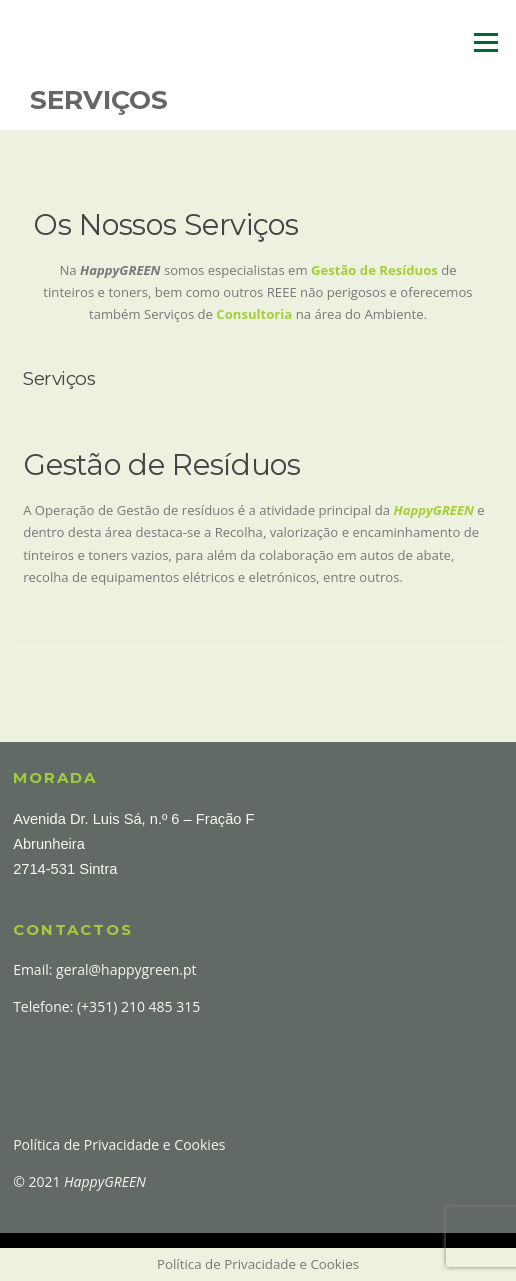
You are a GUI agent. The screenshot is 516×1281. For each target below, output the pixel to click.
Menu (485, 42)
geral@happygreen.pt (126, 969)
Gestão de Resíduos (374, 270)
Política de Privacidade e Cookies (119, 1144)
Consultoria (254, 314)
